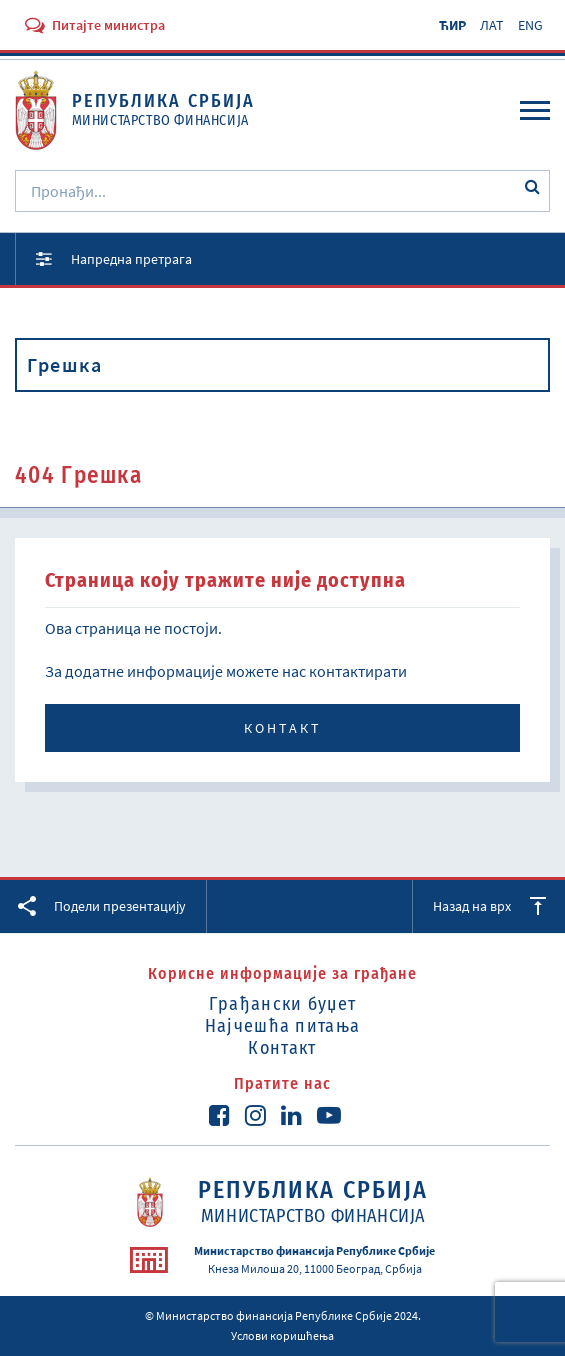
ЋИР (452, 25)
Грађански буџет (283, 1004)
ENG (530, 25)
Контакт (283, 728)
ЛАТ (492, 25)
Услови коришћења (282, 1335)
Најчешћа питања (283, 1026)
